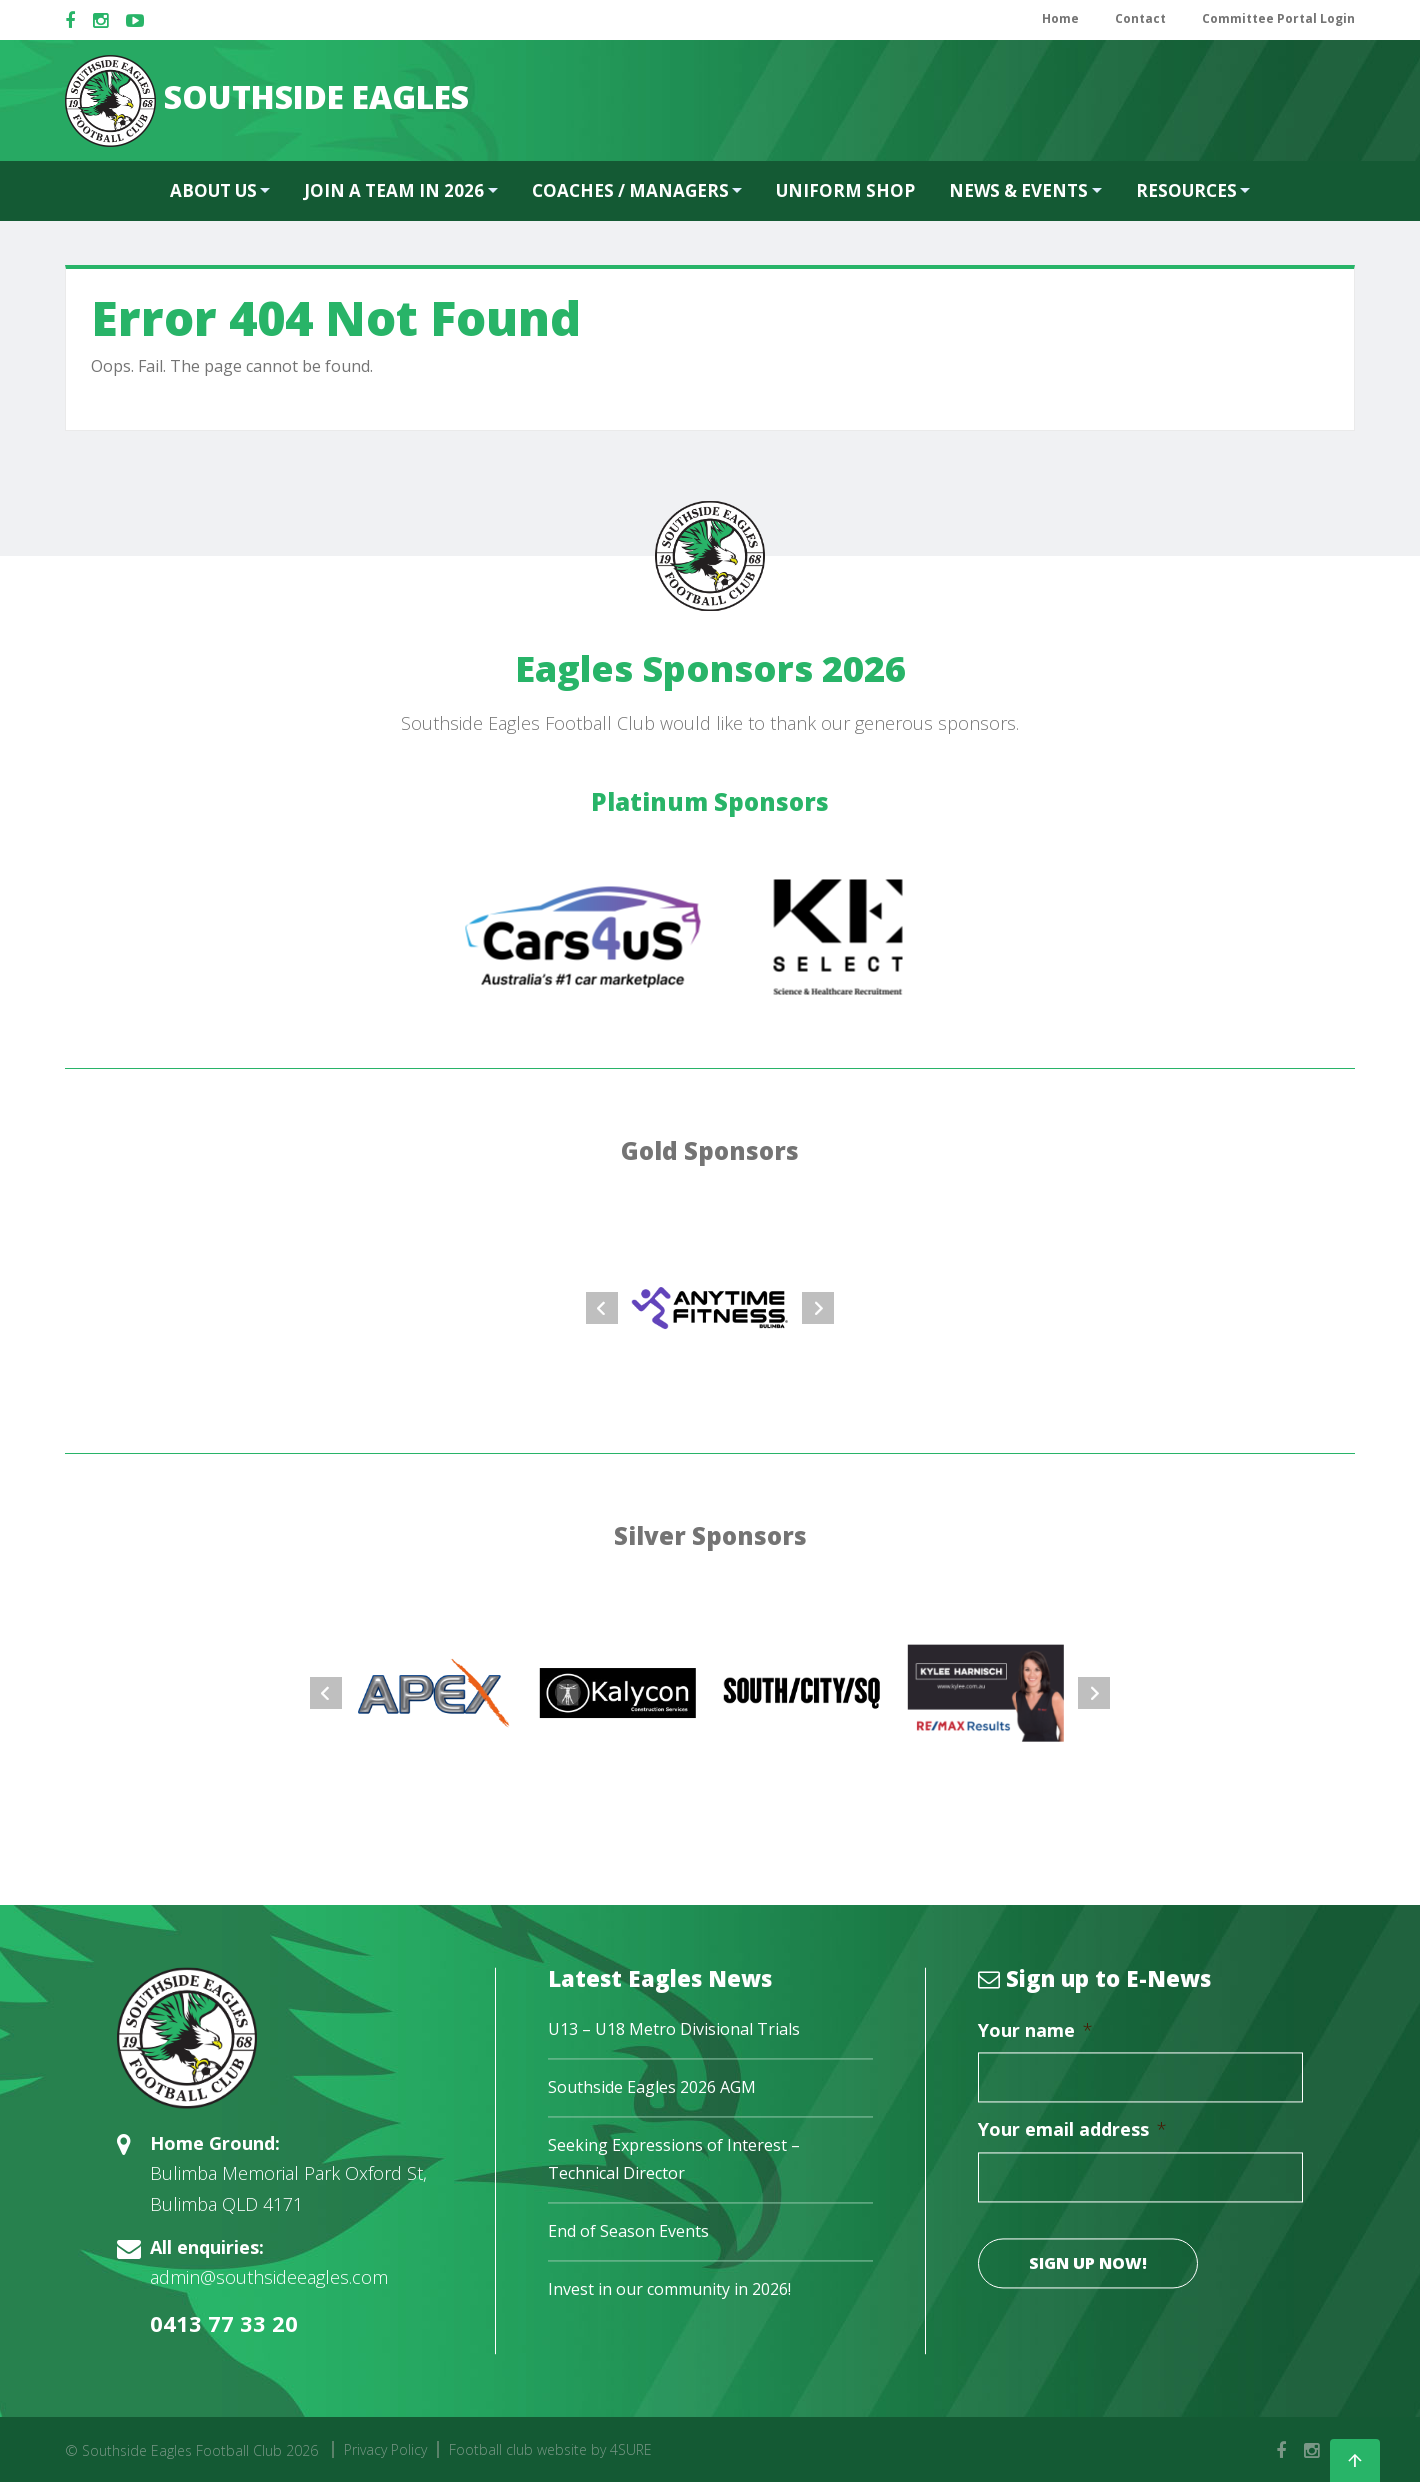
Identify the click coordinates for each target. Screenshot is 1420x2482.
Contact (1140, 18)
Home (1060, 18)
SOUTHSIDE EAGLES (267, 101)
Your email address (1072, 2130)
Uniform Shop (845, 190)
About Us (213, 190)
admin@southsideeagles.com (269, 2278)
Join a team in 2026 (394, 190)
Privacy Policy (385, 2449)
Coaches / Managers (630, 190)
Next (818, 1308)
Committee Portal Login (1278, 18)
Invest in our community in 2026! (669, 2289)
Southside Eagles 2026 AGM (652, 2088)
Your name (1035, 2031)
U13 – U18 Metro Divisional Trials (674, 2030)
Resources (1186, 190)
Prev (602, 1308)
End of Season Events (628, 2231)
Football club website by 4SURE (550, 2449)
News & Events (1018, 190)
